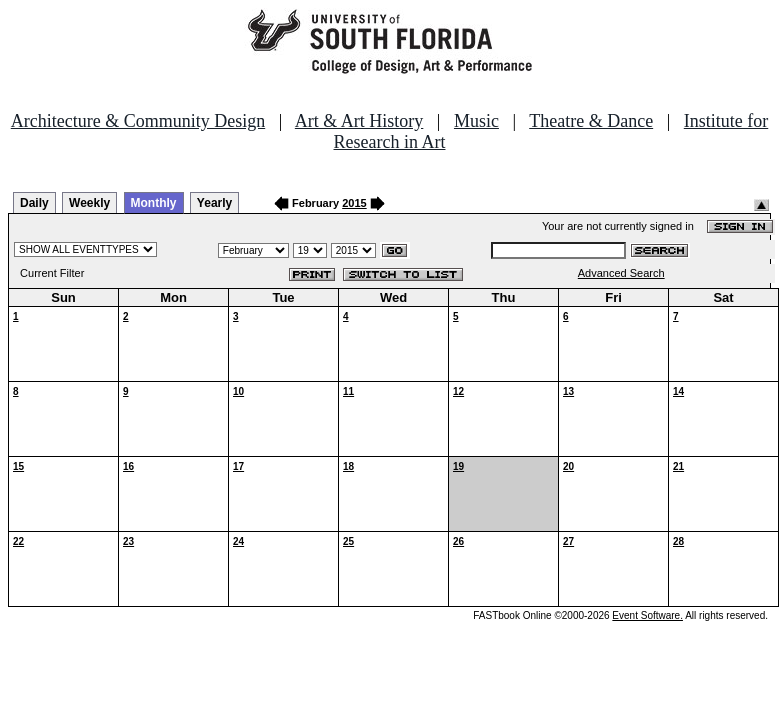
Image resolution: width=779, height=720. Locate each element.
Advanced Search (621, 273)
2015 (354, 203)
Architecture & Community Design (138, 121)
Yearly (214, 203)
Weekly (89, 203)
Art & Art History (359, 121)
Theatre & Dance (591, 121)
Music (476, 121)
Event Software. (647, 615)
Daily (34, 203)
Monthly (154, 203)
